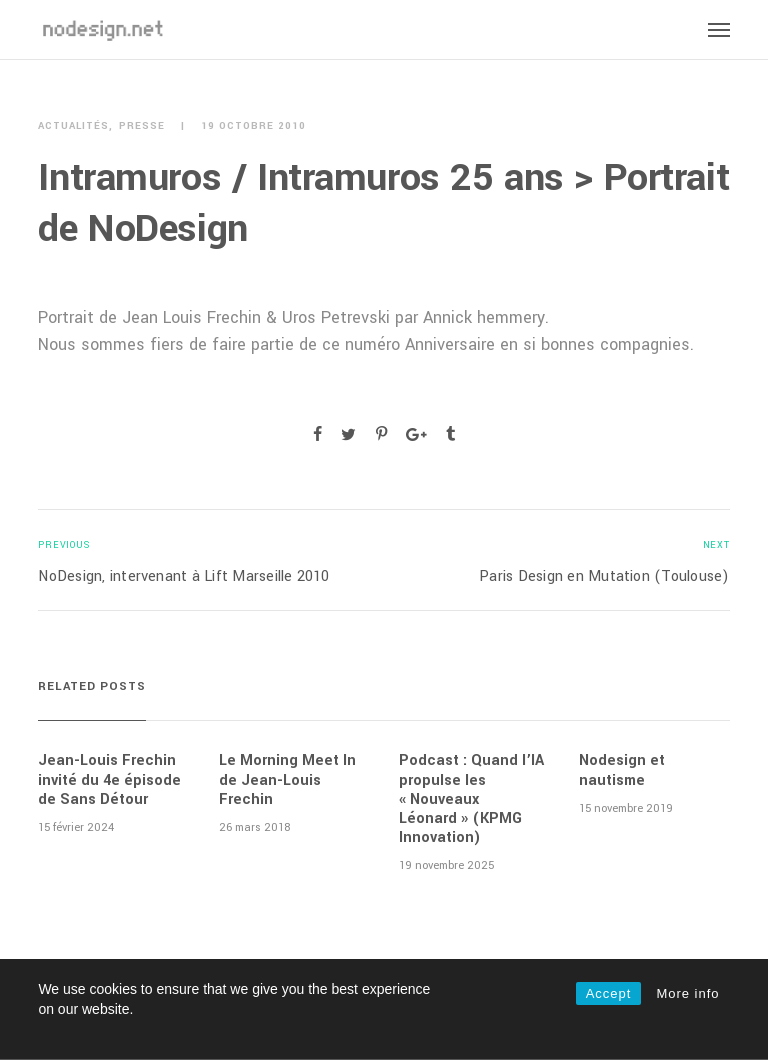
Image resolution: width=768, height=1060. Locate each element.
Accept (609, 993)
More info (687, 993)
